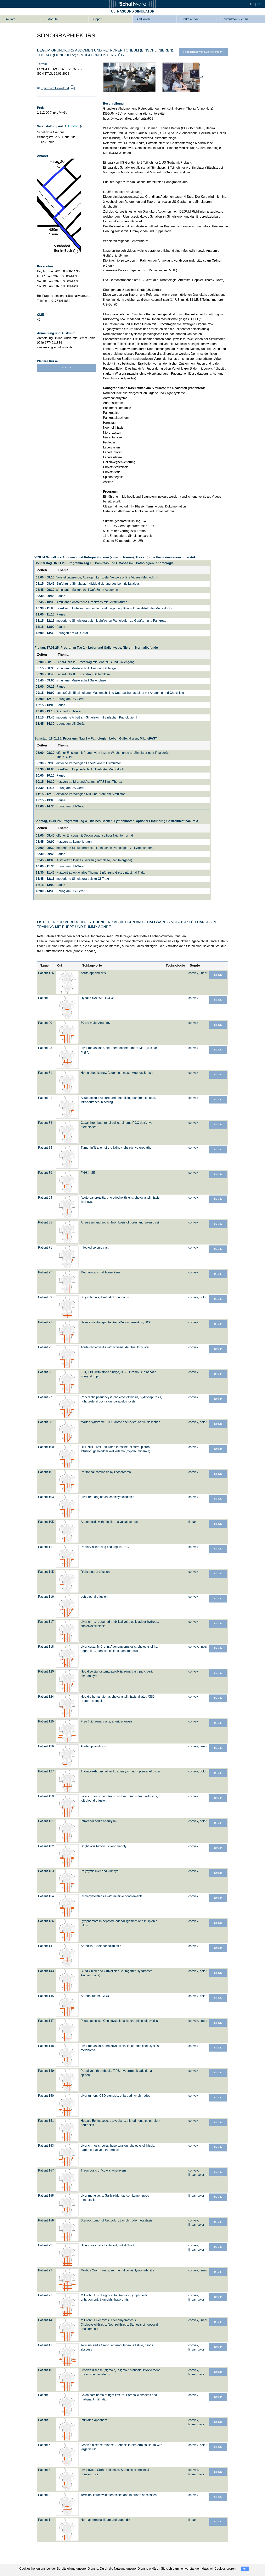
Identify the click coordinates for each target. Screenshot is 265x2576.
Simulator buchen (236, 19)
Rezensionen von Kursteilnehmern (203, 51)
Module (53, 19)
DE (252, 4)
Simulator (9, 19)
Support (97, 19)
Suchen (66, 367)
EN (259, 4)
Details (218, 974)
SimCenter (143, 19)
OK (245, 2569)
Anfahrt (72, 126)
